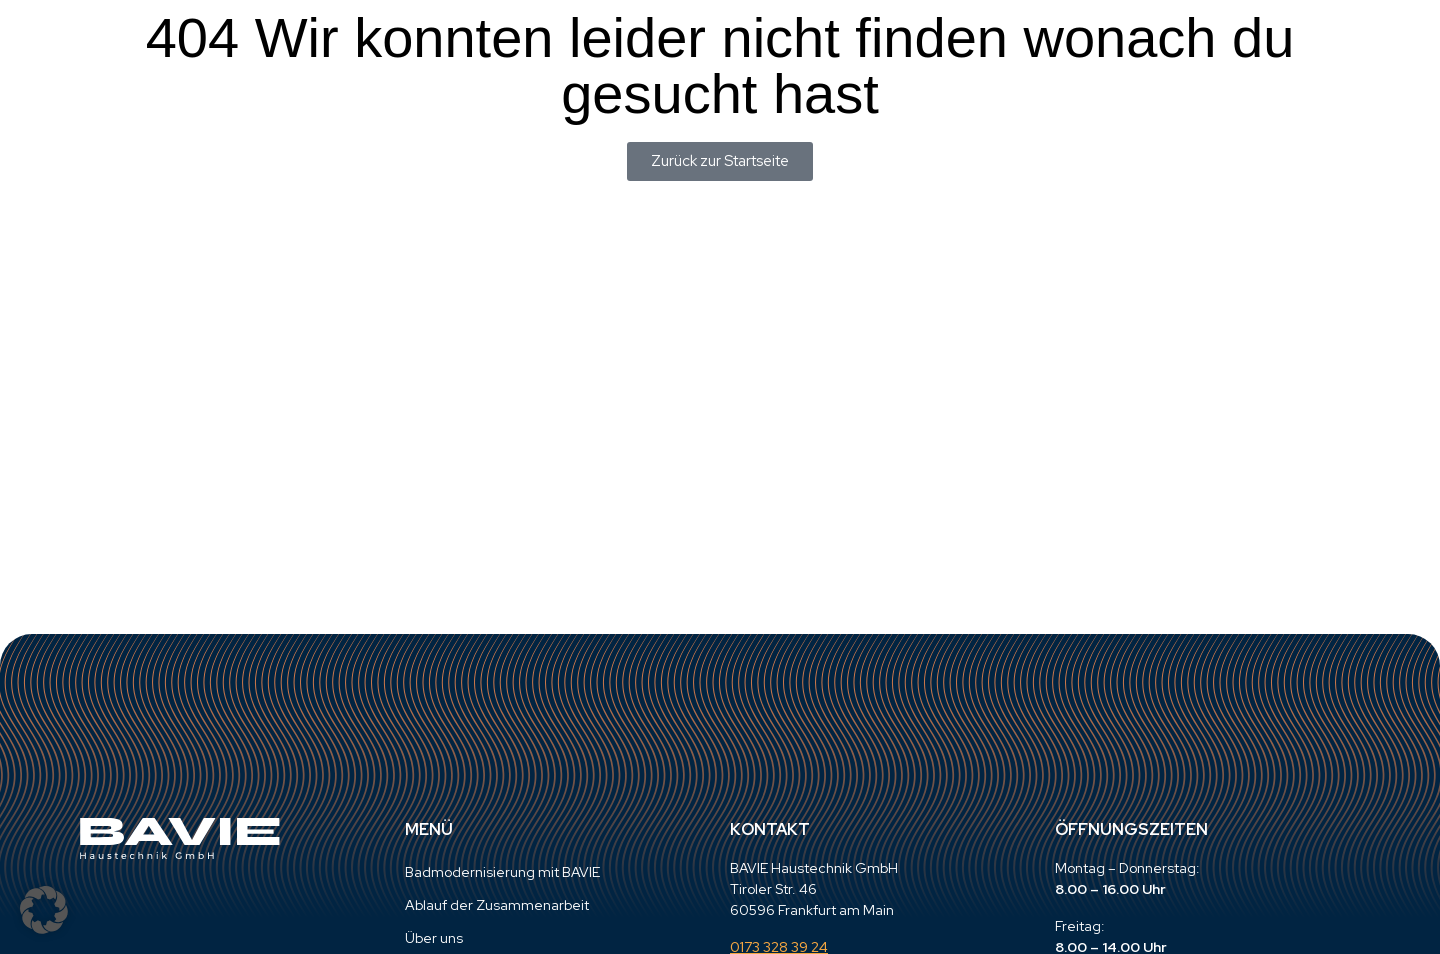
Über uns (434, 938)
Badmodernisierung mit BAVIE (502, 872)
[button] (44, 910)
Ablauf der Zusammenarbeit (497, 905)
